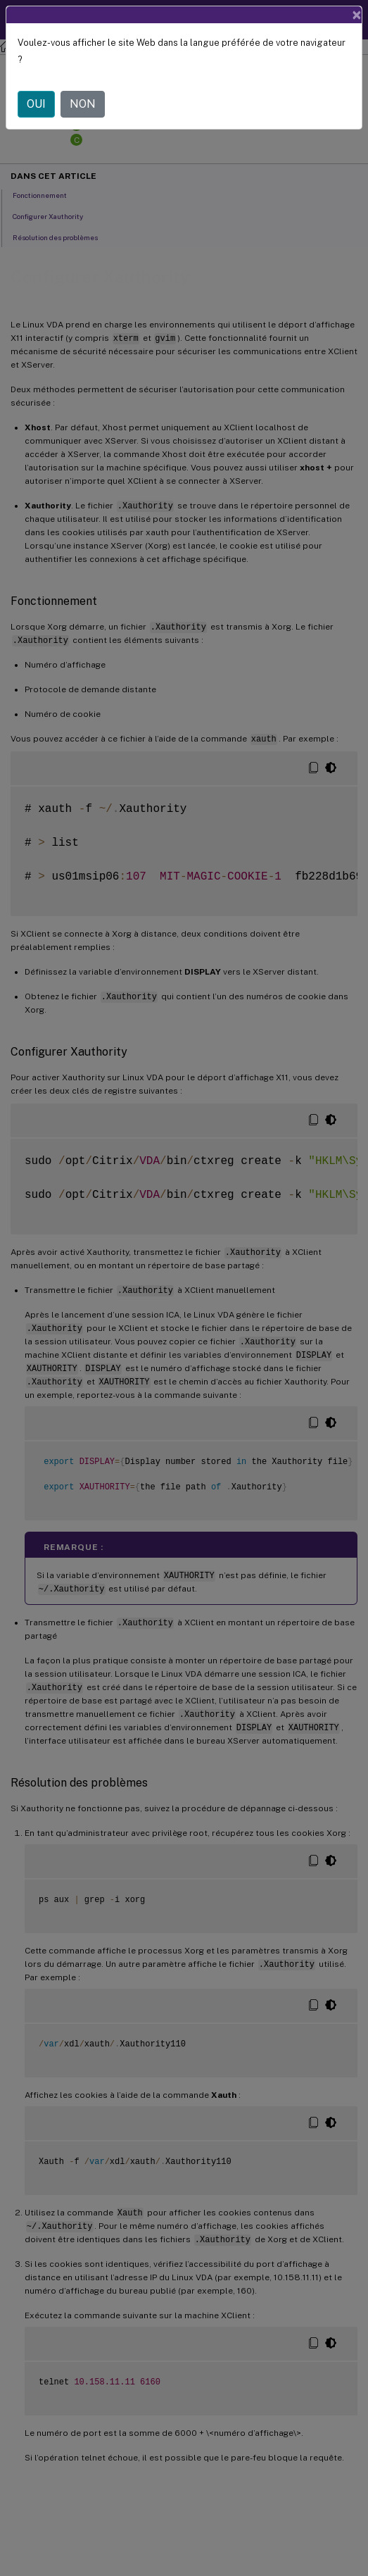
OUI (36, 104)
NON (83, 104)
